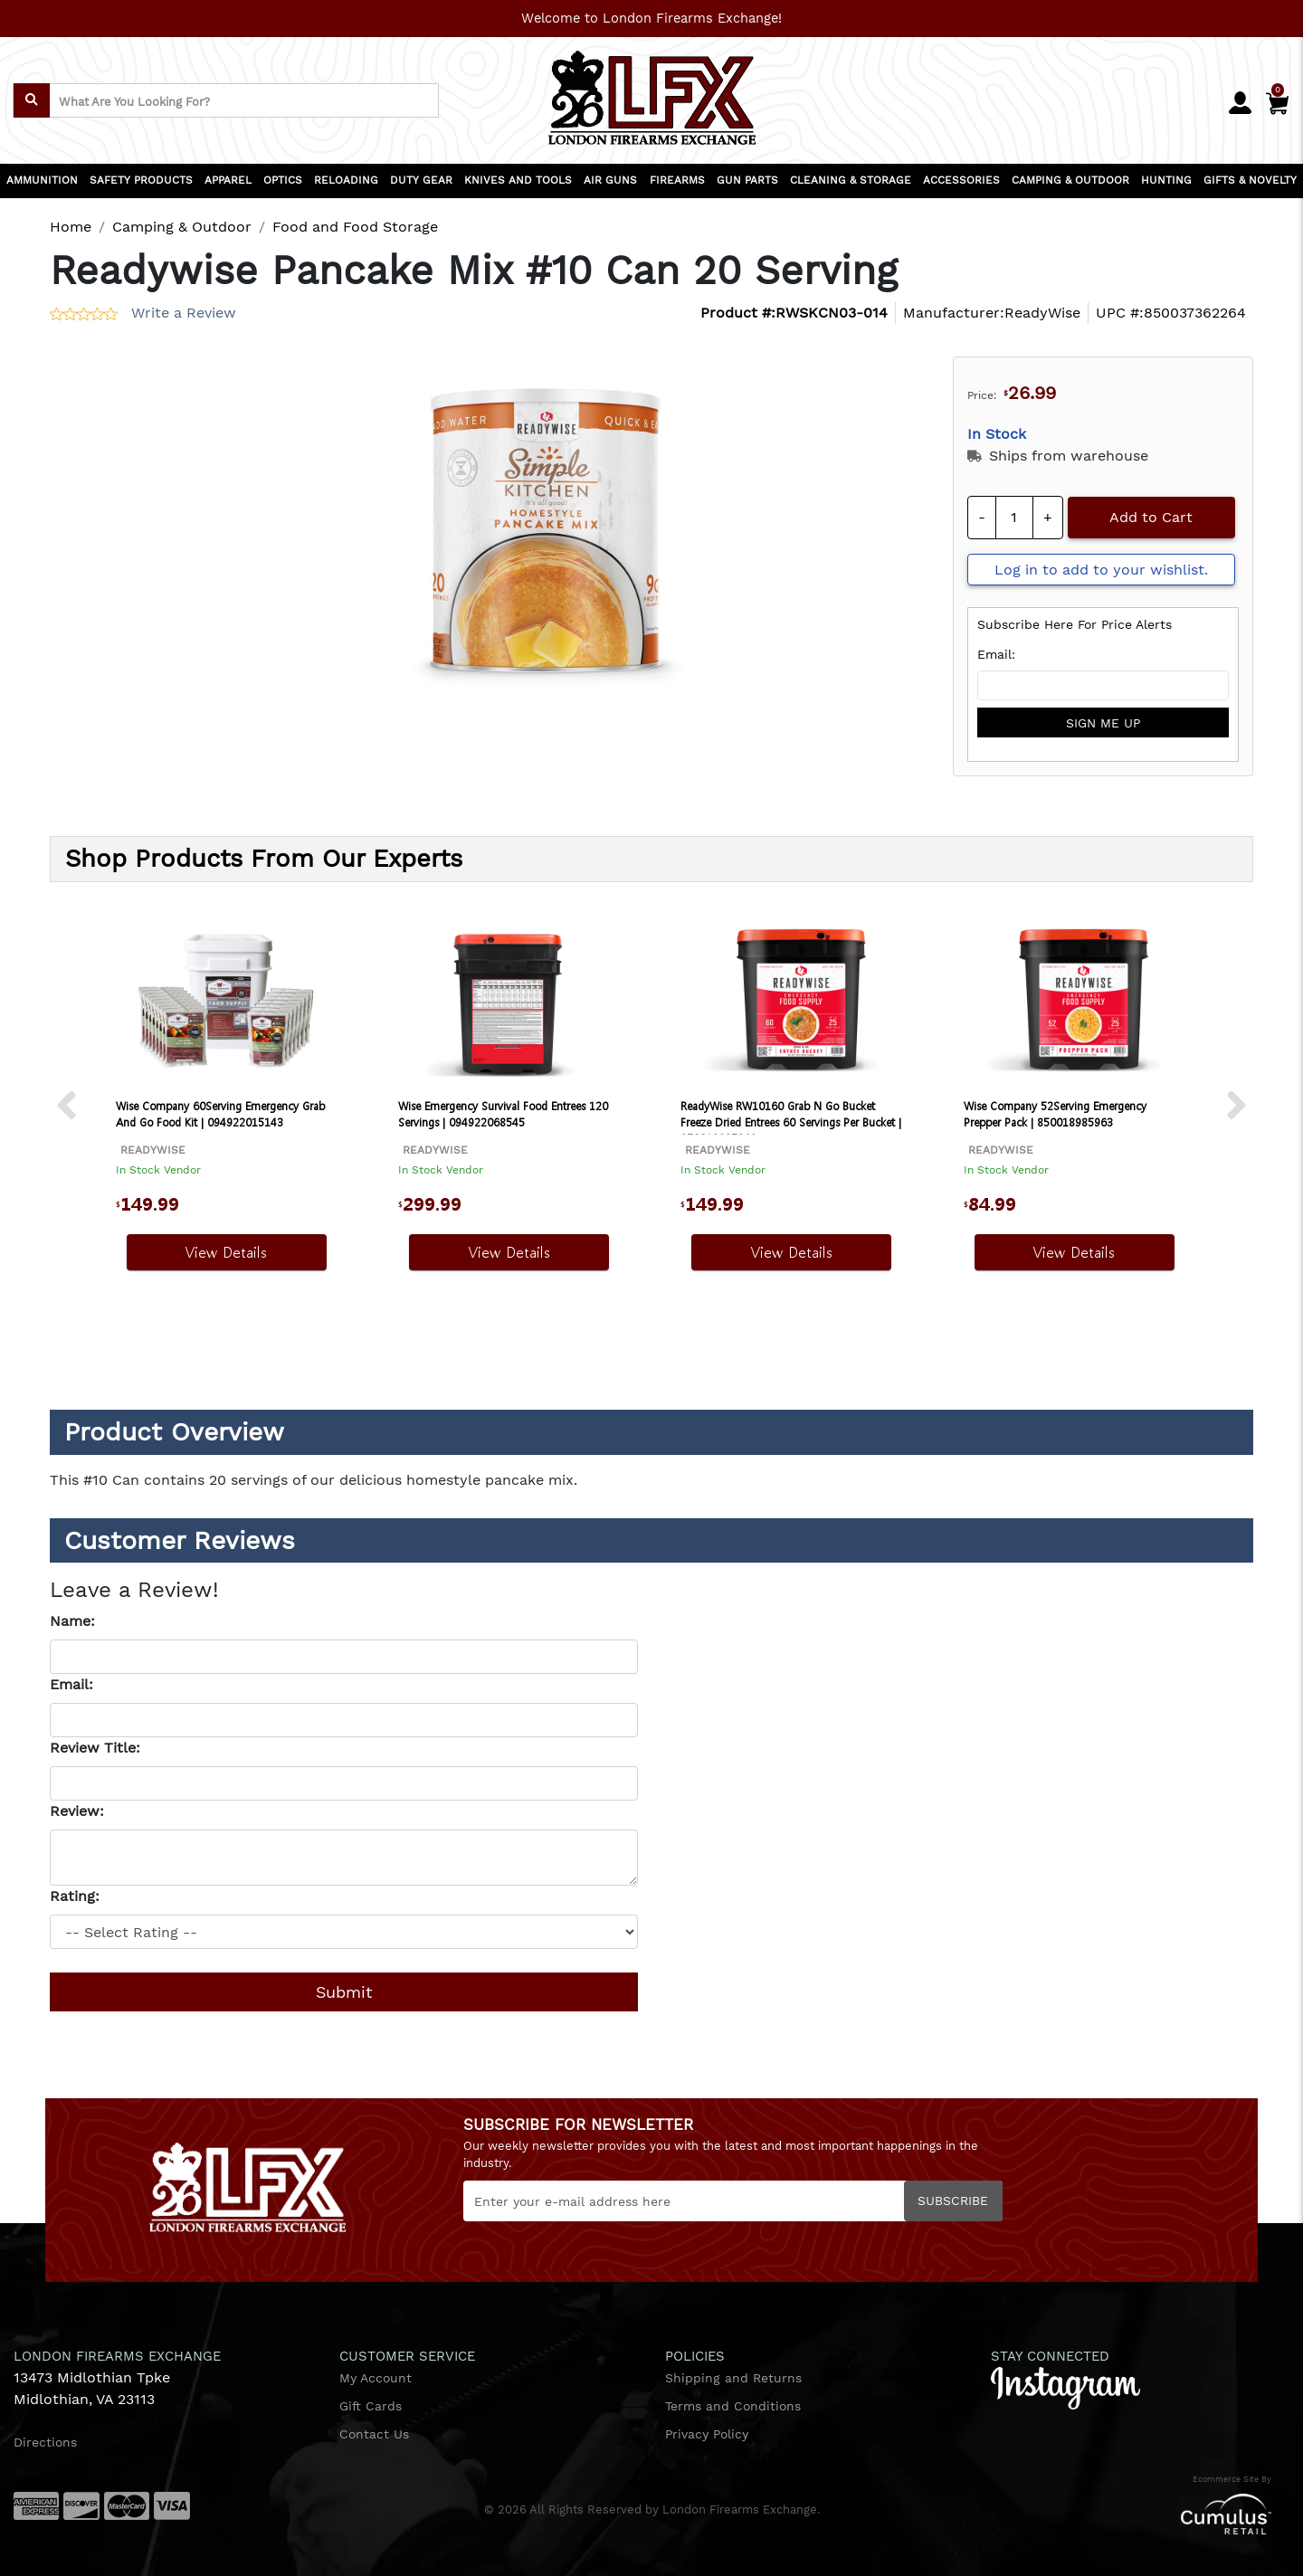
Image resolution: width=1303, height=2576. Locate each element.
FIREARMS (677, 180)
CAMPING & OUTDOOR (1070, 180)
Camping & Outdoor (182, 226)
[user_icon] (1240, 103)
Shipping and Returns (733, 2378)
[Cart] (1277, 99)
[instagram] (1065, 2387)
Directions (45, 2442)
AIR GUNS (610, 180)
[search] (32, 100)
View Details (226, 1251)
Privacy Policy (706, 2434)
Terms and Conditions (733, 2406)
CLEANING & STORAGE (850, 180)
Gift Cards (370, 2406)
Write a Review (183, 312)
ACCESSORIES (961, 180)
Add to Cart (1151, 517)
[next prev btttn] (66, 1106)
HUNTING (1166, 180)
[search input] (226, 100)
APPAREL (228, 180)
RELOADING (346, 180)
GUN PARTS (747, 180)
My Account (375, 2378)
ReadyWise (1042, 312)
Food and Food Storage (355, 226)
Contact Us (374, 2434)
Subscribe (953, 2200)
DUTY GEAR (421, 180)
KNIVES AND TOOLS (518, 180)
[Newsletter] (733, 2201)
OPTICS (282, 180)
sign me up (1103, 723)
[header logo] (652, 91)
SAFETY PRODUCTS (141, 180)
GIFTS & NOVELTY (1250, 180)
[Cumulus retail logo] (1076, 2514)
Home (70, 226)
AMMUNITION (42, 180)
